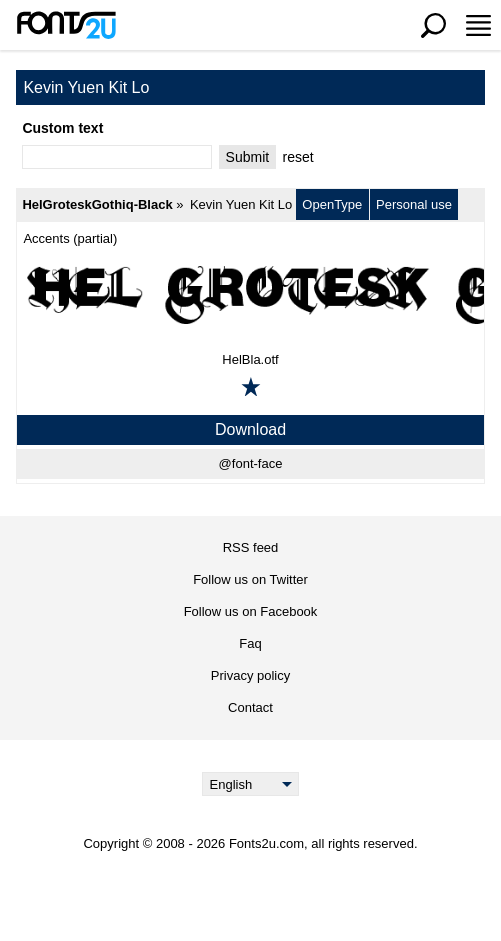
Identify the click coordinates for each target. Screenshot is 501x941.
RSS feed (251, 547)
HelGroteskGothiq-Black (97, 204)
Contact (250, 707)
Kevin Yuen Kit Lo (241, 204)
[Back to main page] (66, 25)
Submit (248, 157)
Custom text (62, 128)
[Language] (250, 784)
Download (250, 429)
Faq (250, 643)
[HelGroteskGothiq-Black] (250, 294)
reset (298, 157)
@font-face (251, 463)
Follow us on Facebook (251, 611)
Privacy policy (250, 675)
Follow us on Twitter (250, 579)
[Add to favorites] (251, 387)
